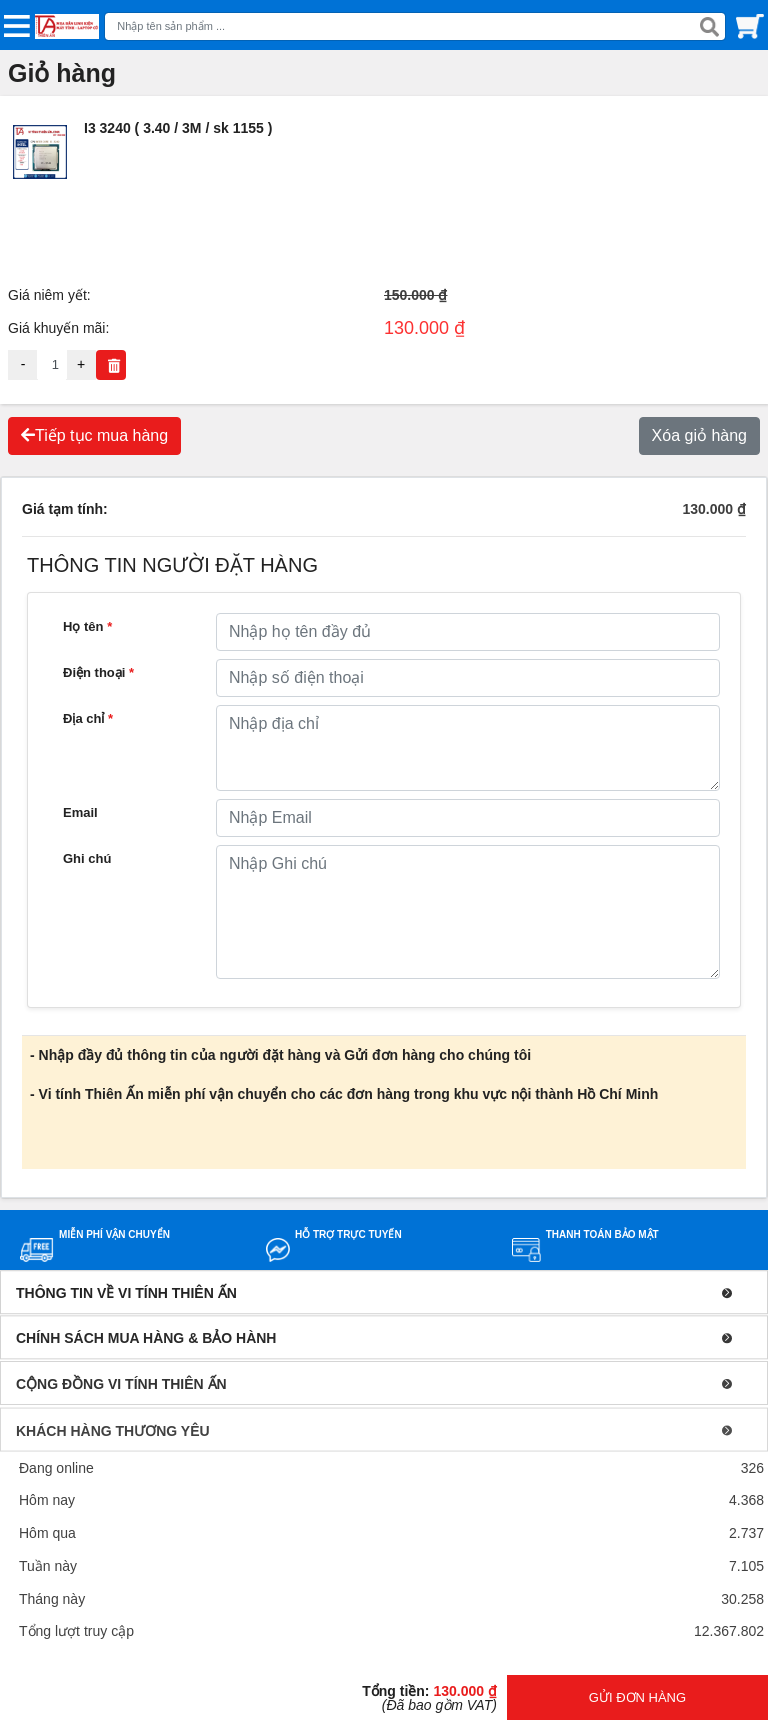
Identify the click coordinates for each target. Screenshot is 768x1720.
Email (80, 812)
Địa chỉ (88, 718)
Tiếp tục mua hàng (94, 435)
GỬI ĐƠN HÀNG (637, 1697)
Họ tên (87, 626)
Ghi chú (87, 858)
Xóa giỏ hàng (699, 435)
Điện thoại (98, 672)
